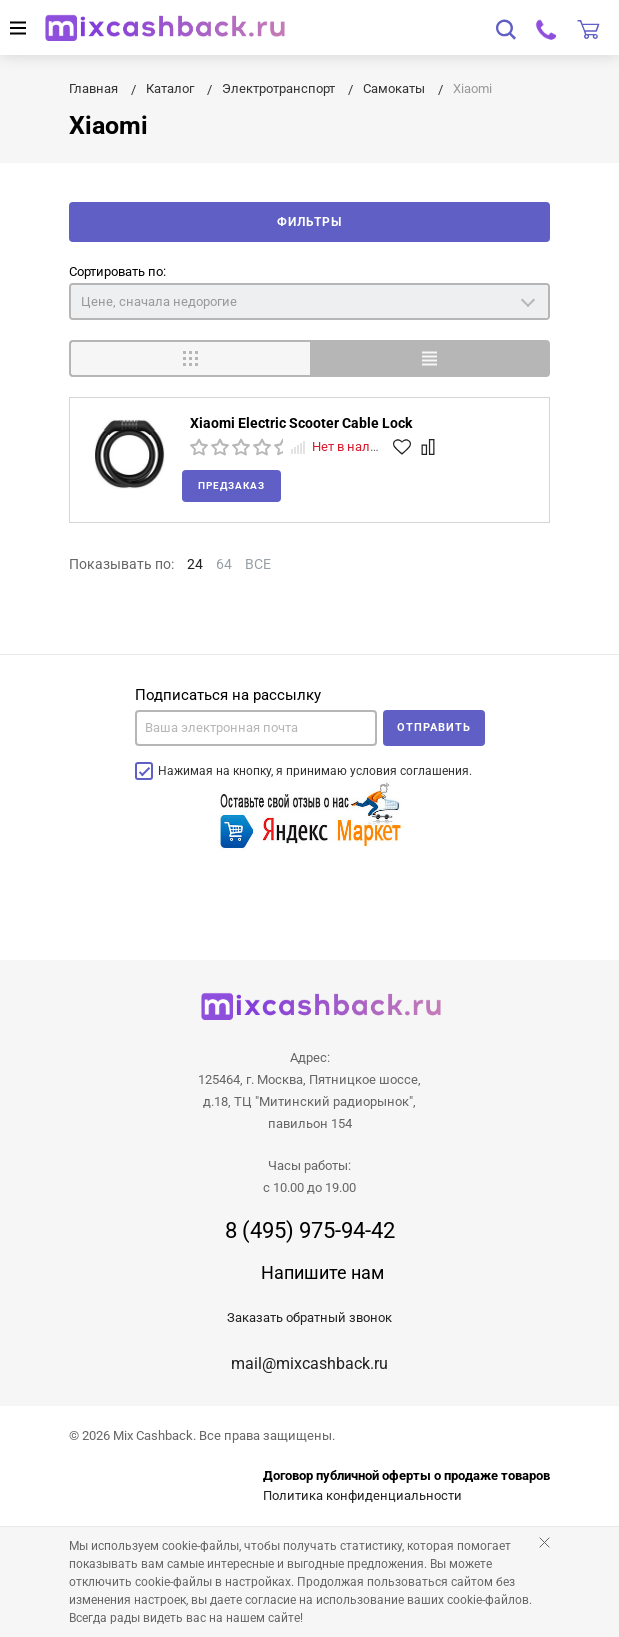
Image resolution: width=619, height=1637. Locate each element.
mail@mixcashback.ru (309, 1363)
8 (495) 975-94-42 (310, 1231)
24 (195, 564)
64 (224, 564)
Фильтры (309, 222)
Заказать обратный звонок (309, 1317)
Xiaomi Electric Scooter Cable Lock (301, 423)
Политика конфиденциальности (362, 1495)
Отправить (434, 727)
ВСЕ (258, 564)
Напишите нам (322, 1272)
